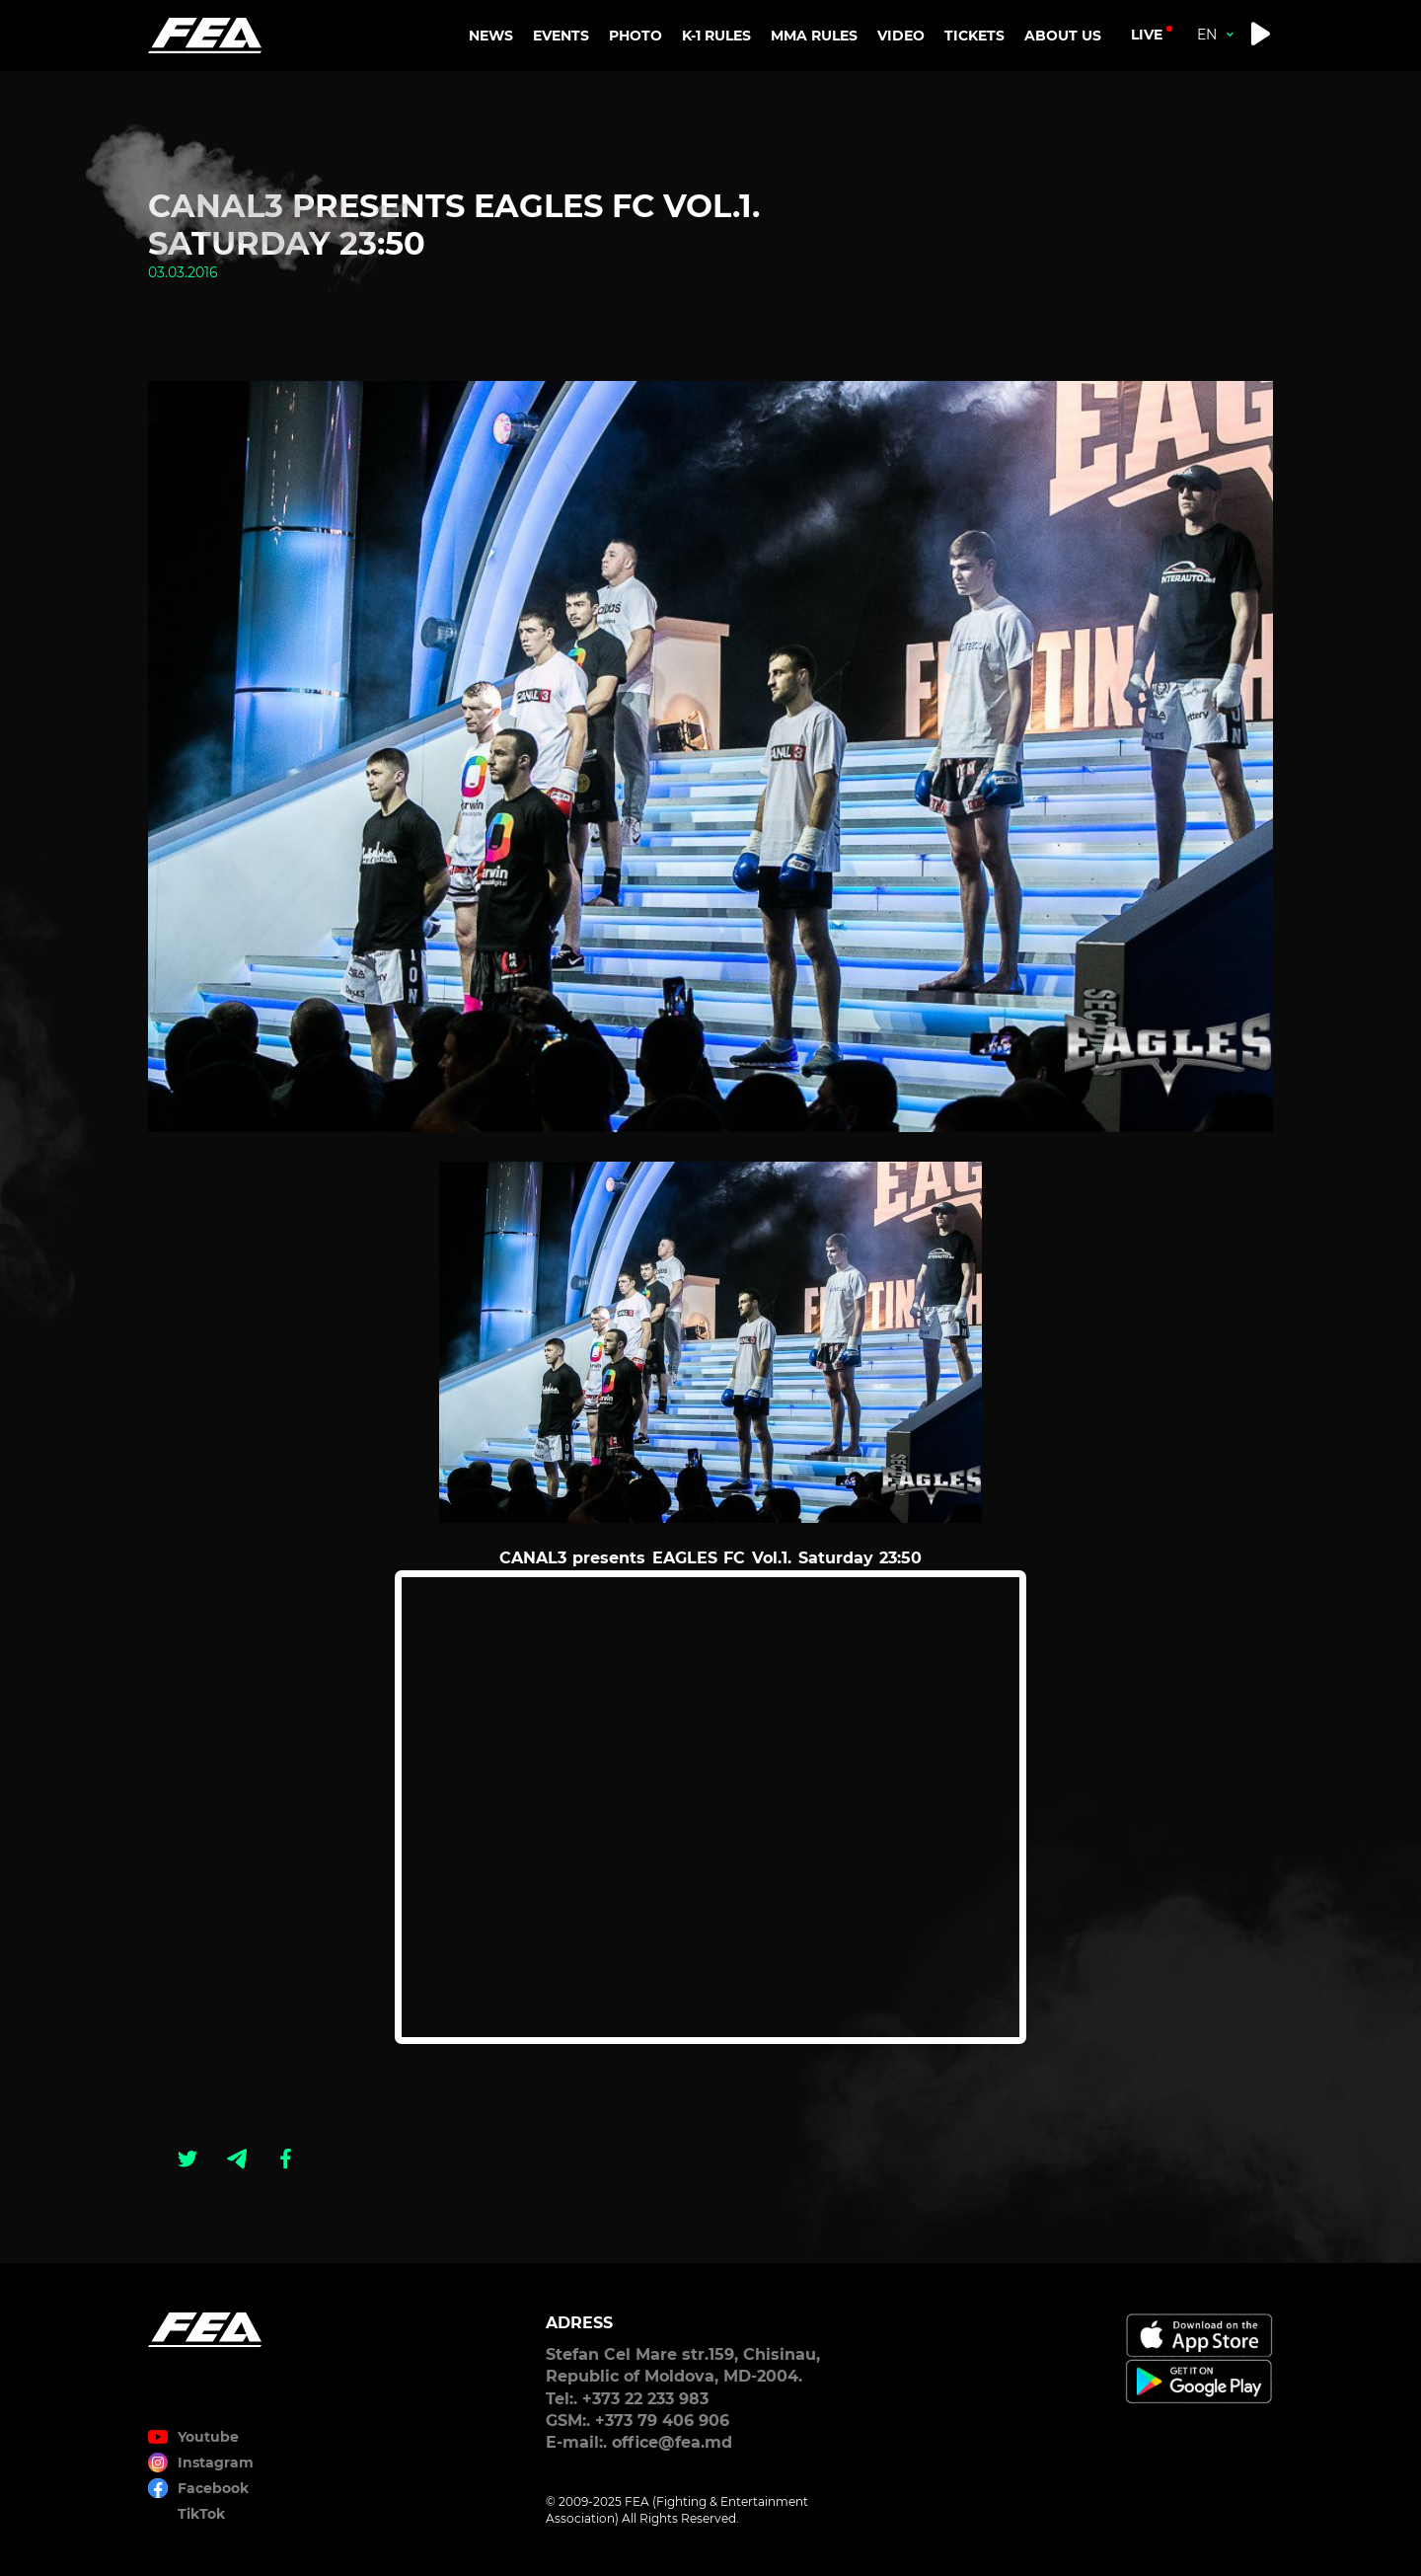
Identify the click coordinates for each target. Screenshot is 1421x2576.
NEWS (491, 35)
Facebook (213, 2488)
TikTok (201, 2514)
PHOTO (635, 35)
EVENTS (561, 35)
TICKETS (974, 35)
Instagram (216, 2462)
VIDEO (901, 35)
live (1146, 34)
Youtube (208, 2437)
